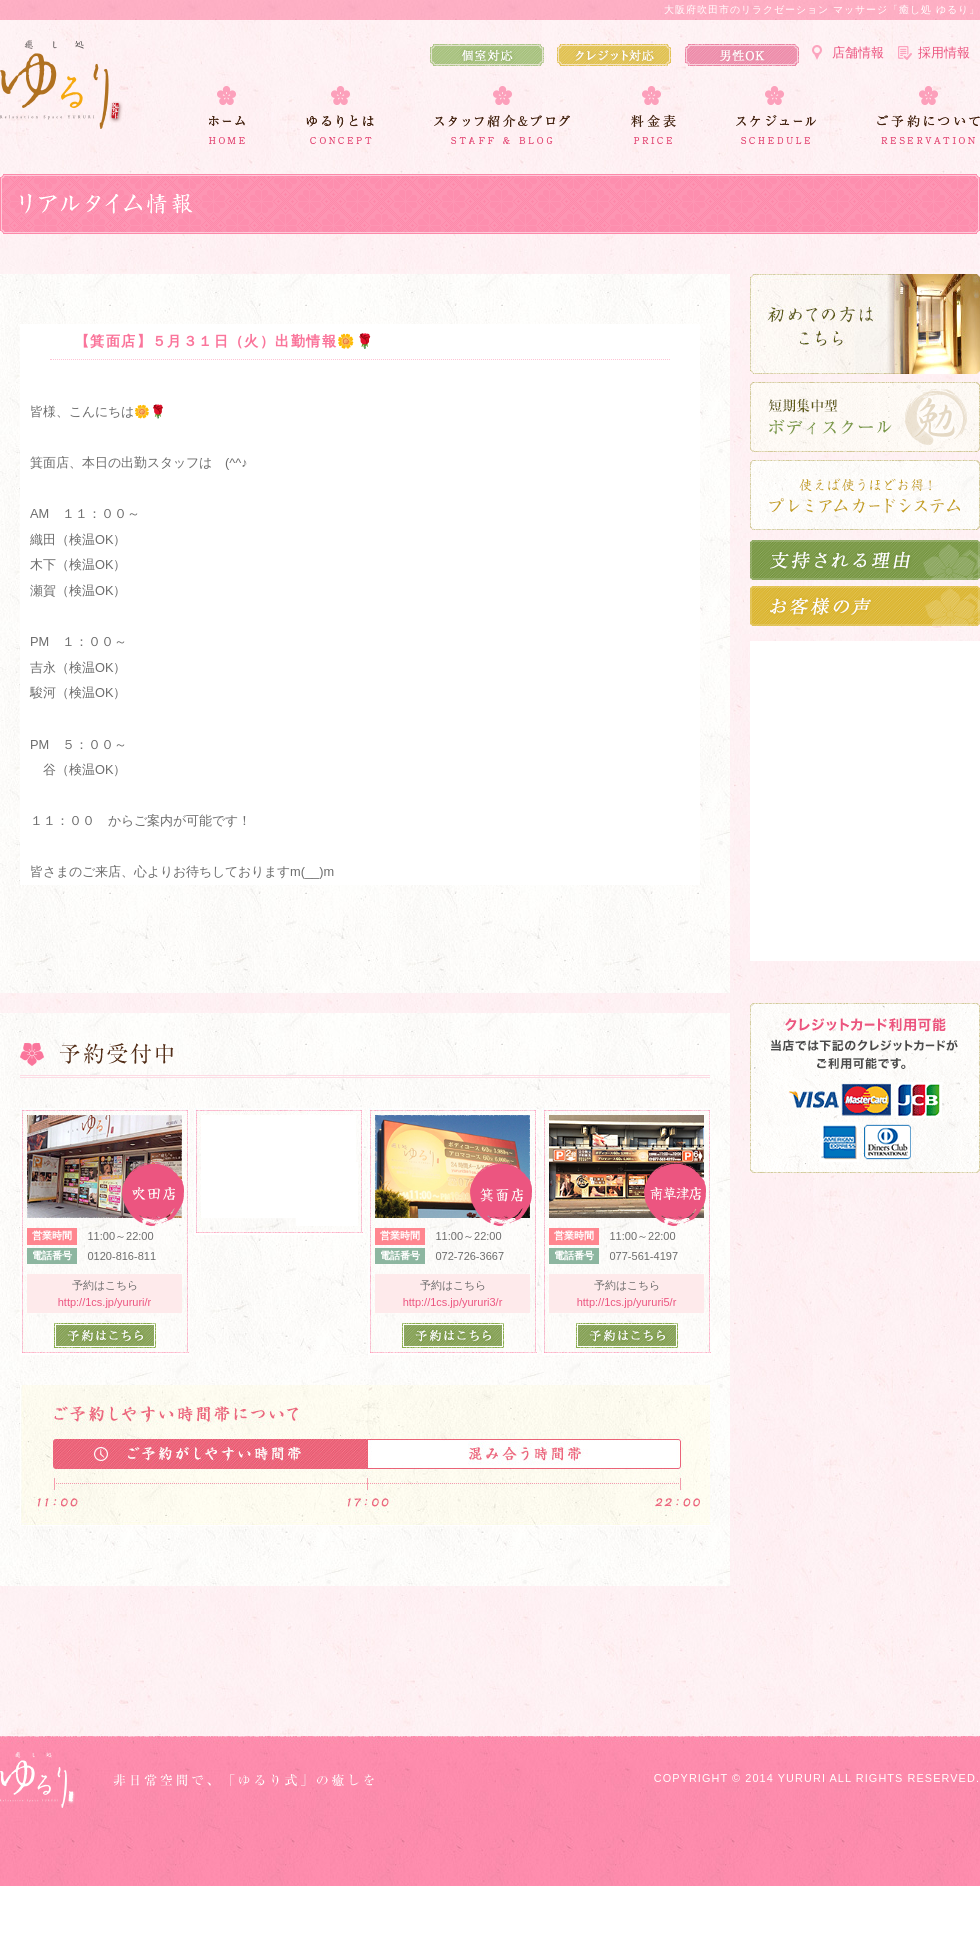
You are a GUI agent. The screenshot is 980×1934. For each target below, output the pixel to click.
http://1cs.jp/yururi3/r (453, 1302)
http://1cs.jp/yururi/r (105, 1302)
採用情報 (944, 52)
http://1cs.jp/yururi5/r (627, 1302)
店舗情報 (858, 52)
